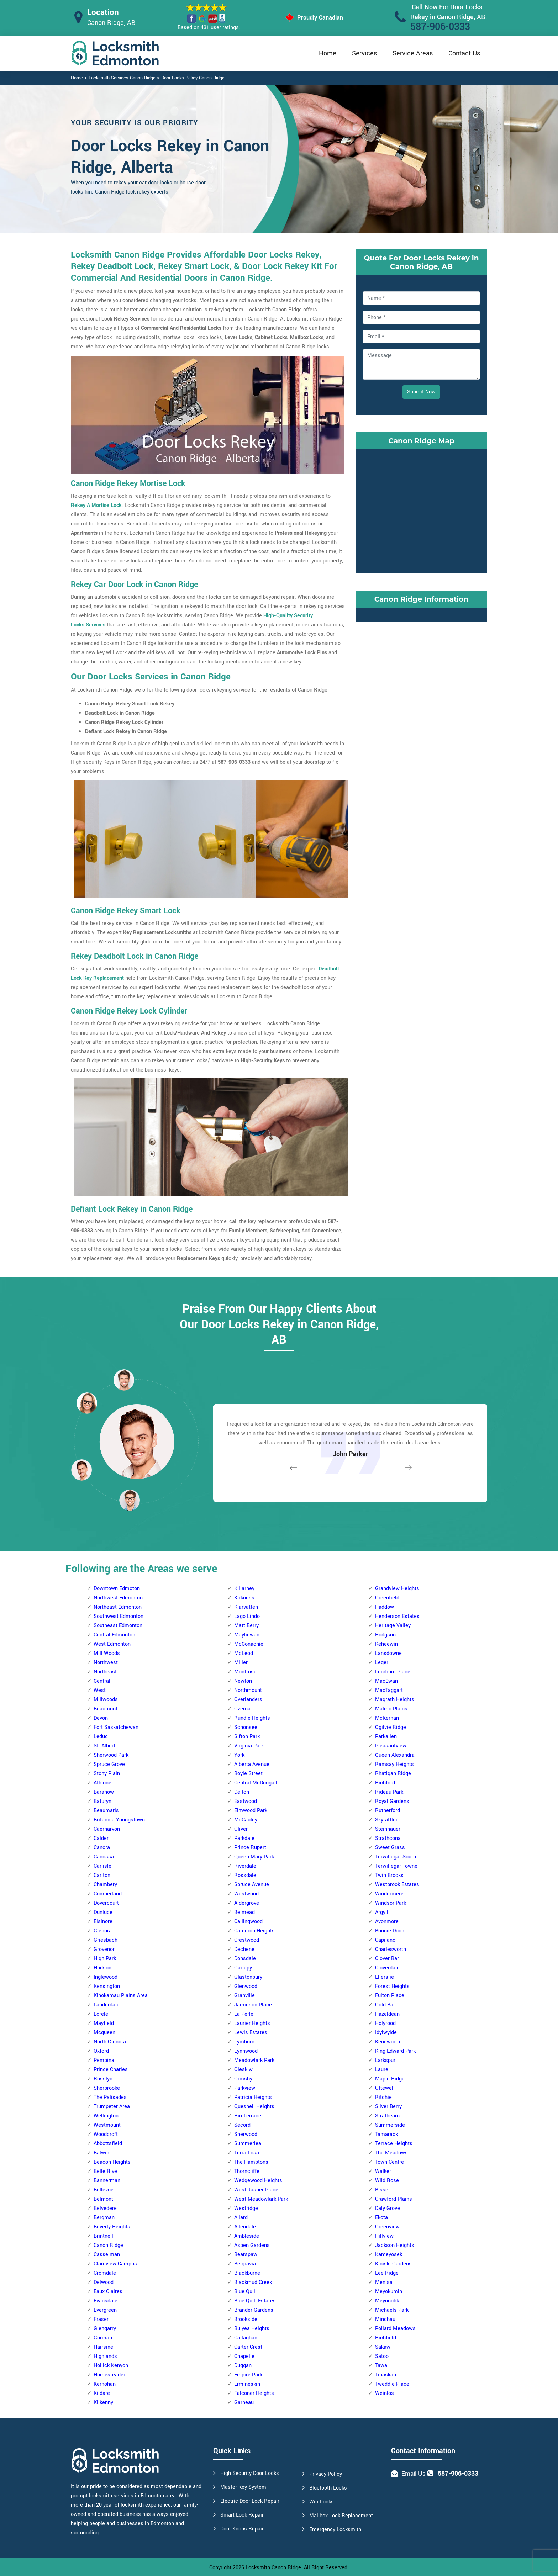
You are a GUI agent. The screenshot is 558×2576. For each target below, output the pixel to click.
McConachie (248, 1644)
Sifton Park (247, 1736)
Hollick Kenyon (111, 2365)
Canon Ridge (108, 2245)
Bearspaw (245, 2254)
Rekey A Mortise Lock (96, 505)
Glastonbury (248, 1977)
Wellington (106, 2116)
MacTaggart (389, 1690)
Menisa (384, 2282)
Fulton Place (389, 1995)
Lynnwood (246, 2051)
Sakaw (382, 2347)
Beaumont (105, 1709)
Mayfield (104, 2023)
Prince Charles (111, 2069)
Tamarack (386, 2134)
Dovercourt (106, 1903)
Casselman (107, 2254)
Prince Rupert (250, 1847)
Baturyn (102, 1801)
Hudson (102, 1968)
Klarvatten (246, 1607)
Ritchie (383, 2097)
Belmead (244, 1912)
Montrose (245, 1672)
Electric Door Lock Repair (249, 2501)
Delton (241, 1792)
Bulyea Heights (251, 2328)
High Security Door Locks (249, 2473)
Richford (385, 1783)
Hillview (384, 2236)
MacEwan (386, 1681)
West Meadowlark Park (261, 2199)
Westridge (246, 2208)
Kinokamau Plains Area (121, 1995)
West (100, 1690)
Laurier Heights (252, 2023)
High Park (105, 1958)
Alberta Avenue (251, 1764)
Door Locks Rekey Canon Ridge (193, 78)
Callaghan (245, 2338)
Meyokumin (388, 2291)
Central (102, 1681)
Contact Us (464, 53)
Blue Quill (245, 2291)
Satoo (382, 2356)
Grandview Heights (397, 1588)
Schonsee (245, 1727)
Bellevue (104, 2190)
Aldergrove (246, 1903)
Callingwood (248, 1921)
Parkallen (386, 1736)
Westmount (107, 2125)
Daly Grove (387, 2208)
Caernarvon (107, 1829)
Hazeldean (387, 2014)
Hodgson (385, 1635)
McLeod (243, 1653)
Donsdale (245, 1958)
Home (327, 53)
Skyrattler (386, 1820)
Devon (101, 1718)
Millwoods (106, 1699)
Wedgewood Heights (258, 2180)
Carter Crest (248, 2347)
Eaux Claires (108, 2291)
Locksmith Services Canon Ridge (122, 78)
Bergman (104, 2217)
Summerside (390, 2125)
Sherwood (245, 2134)
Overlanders (248, 1699)
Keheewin (386, 1644)
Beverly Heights (112, 2227)
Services (364, 53)
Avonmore (387, 1921)
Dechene (244, 1949)
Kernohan (105, 2384)
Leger (381, 1662)
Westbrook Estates (397, 1884)
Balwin (101, 2153)
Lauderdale (107, 2005)
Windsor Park (390, 1903)
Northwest (106, 1662)
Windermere (389, 1894)
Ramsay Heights (394, 1764)
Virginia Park (249, 1746)
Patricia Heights (253, 2097)
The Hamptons (251, 2162)
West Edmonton (112, 1644)
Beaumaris (106, 1810)
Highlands (105, 2356)
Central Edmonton (114, 1635)
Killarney (244, 1588)
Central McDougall (255, 1783)
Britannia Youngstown (119, 1820)
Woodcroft (106, 2134)
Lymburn (244, 2042)
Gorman (103, 2338)
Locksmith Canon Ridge (273, 2567)
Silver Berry (388, 2106)
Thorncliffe (246, 2171)
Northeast (105, 1672)
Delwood (104, 2282)
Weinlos (384, 2393)
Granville (244, 1995)
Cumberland (108, 1894)
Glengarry (105, 2328)
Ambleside (246, 2236)
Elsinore (103, 1921)
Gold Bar (385, 2005)
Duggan (243, 2365)
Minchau (385, 2319)
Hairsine (103, 2347)
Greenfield (387, 1598)
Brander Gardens (253, 2310)
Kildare (102, 2393)
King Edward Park (395, 2051)
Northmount (248, 1690)
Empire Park (248, 2375)
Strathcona (388, 1838)
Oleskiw (243, 2069)
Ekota (381, 2217)
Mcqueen (104, 2032)
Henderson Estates (397, 1616)
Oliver (241, 1829)
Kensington (107, 1986)
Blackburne (247, 2273)
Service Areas (413, 53)
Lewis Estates (250, 2032)
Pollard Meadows (395, 2328)
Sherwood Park (111, 1755)
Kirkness (244, 1598)
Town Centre (389, 2162)
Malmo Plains (391, 1709)
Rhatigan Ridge (393, 1773)
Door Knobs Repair (242, 2529)
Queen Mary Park (254, 1857)
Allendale (245, 2227)
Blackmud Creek (253, 2282)
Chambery (105, 1884)
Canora (102, 1847)
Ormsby (243, 2079)
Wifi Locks (321, 2502)
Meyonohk (387, 2301)
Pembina (104, 2060)
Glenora (103, 1931)
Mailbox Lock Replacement (341, 2515)
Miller (241, 1662)
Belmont (103, 2199)
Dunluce (103, 1912)
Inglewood (105, 1977)
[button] (129, 1499)
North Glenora (110, 2042)
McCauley (245, 1820)
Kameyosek (388, 2254)
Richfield (385, 2338)
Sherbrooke (107, 2088)
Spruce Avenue (251, 1884)
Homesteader (109, 2375)
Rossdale (245, 1875)
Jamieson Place (253, 2005)
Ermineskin (247, 2384)
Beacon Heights (112, 2162)
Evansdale (105, 2301)
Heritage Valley (393, 1625)
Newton (243, 1681)
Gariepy (243, 1968)
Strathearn (387, 2116)
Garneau (244, 2402)
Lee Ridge (387, 2273)
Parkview (244, 2088)
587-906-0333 (440, 27)
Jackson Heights (394, 2245)
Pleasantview (390, 1746)
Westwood (246, 1894)
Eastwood (245, 1801)
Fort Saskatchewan (116, 1727)
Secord (242, 2125)
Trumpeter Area (112, 2106)
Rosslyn (103, 2079)
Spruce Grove (109, 1764)
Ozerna (242, 1709)
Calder (101, 1838)
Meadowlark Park (254, 2060)
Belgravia (245, 2264)
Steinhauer (387, 1829)
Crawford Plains (393, 2199)
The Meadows (391, 2153)
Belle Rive (105, 2171)
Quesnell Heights (254, 2106)
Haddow (384, 1607)
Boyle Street (248, 1773)
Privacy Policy (325, 2474)
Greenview (387, 2227)
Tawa (381, 2365)
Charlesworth (390, 1949)
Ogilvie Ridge (390, 1727)
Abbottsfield (108, 2143)
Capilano (385, 1940)
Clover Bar (387, 1958)
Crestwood (246, 1940)
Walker (383, 2171)
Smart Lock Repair (242, 2515)
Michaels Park (392, 2310)
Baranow (104, 1792)
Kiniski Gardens (393, 2264)
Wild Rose (387, 2180)
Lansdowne (388, 1653)
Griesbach (105, 1940)
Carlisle (102, 1866)
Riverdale (245, 1866)
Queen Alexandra (395, 1755)
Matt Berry (246, 1625)
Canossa (104, 1857)
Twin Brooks (389, 1875)
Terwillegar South (395, 1857)
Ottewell (385, 2088)
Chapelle (244, 2356)
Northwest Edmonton (118, 1598)
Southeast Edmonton (118, 1625)
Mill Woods (107, 1653)
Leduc (101, 1736)
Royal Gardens (392, 1801)
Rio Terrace (247, 2116)
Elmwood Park (250, 1810)
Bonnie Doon (389, 1931)
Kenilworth (387, 2042)
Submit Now (421, 392)
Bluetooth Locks (328, 2488)
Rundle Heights (252, 1718)
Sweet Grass (390, 1847)
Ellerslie (384, 1977)
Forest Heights (392, 1986)
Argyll (381, 1912)
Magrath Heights (394, 1699)
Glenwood (245, 1986)
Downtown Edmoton (117, 1588)
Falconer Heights (254, 2393)
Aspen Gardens (252, 2245)
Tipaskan (385, 2375)
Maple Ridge (390, 2079)
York (239, 1755)
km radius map (421, 509)
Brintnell (103, 2236)
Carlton (102, 1875)
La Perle (243, 2014)
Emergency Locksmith (335, 2529)
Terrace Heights (393, 2143)
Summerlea (247, 2143)
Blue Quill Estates (255, 2301)
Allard (241, 2217)
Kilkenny (103, 2402)
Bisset (382, 2190)
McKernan (387, 1718)
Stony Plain (107, 1773)
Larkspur (385, 2060)
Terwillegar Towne (396, 1866)
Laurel (382, 2069)
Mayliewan (246, 1635)
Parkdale (244, 1838)
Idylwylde (386, 2032)
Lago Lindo (247, 1616)
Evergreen (105, 2310)
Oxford (101, 2051)
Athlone (102, 1783)
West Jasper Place (256, 2190)
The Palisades (110, 2097)
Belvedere (105, 2208)
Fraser (101, 2319)
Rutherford (387, 1810)
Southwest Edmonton (118, 1616)
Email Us (413, 2473)
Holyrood (385, 2023)
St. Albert (104, 1746)
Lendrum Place (392, 1672)
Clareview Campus (115, 2264)
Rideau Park (389, 1792)
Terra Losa (246, 2153)
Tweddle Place (392, 2384)
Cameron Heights (254, 1931)
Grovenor (104, 1949)
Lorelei (102, 2014)
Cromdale (105, 2273)
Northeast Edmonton (118, 1607)
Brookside (245, 2319)
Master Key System (243, 2487)
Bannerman (107, 2180)
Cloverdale (387, 1968)
